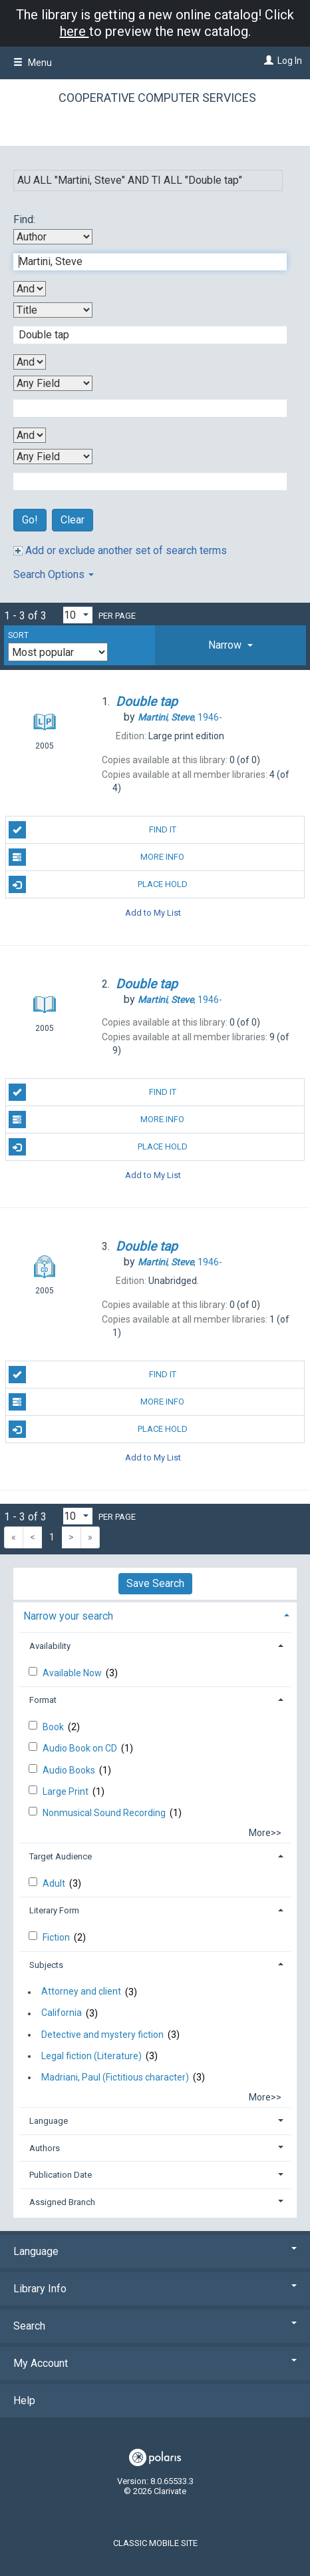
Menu (32, 62)
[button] (230, 645)
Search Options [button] (53, 574)
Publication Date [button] (60, 2175)
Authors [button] (44, 2148)
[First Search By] (52, 236)
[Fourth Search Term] (143, 481)
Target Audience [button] (60, 1856)
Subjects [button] (46, 1965)
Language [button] (48, 2121)
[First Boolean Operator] (29, 288)
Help (24, 2400)
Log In (289, 60)
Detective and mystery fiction (102, 2034)
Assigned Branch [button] (62, 2202)
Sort (18, 635)
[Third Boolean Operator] (29, 435)
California (61, 2013)
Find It (92, 829)
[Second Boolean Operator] (29, 362)
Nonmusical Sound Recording (105, 1812)
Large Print (66, 1791)
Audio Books (70, 1770)
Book (54, 1727)
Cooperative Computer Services (157, 98)
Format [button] (43, 1700)
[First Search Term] (143, 261)
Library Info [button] (155, 2288)
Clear (72, 519)
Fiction (57, 1937)
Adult (55, 1883)
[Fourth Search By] (52, 456)
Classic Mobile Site (155, 2543)
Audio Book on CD (81, 1748)
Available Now (73, 1673)
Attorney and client (81, 1992)
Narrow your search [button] (68, 1616)
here (74, 31)
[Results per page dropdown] (77, 615)
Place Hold (98, 884)
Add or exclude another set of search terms (120, 550)
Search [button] (155, 2326)
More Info (97, 857)
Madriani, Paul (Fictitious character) (115, 2077)
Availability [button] (50, 1646)
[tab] (230, 645)
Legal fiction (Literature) (91, 2056)
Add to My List (153, 912)
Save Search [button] (155, 1583)
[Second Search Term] (143, 335)
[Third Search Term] (143, 408)
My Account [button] (155, 2363)
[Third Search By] (52, 383)
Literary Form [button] (54, 1910)
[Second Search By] (52, 310)
